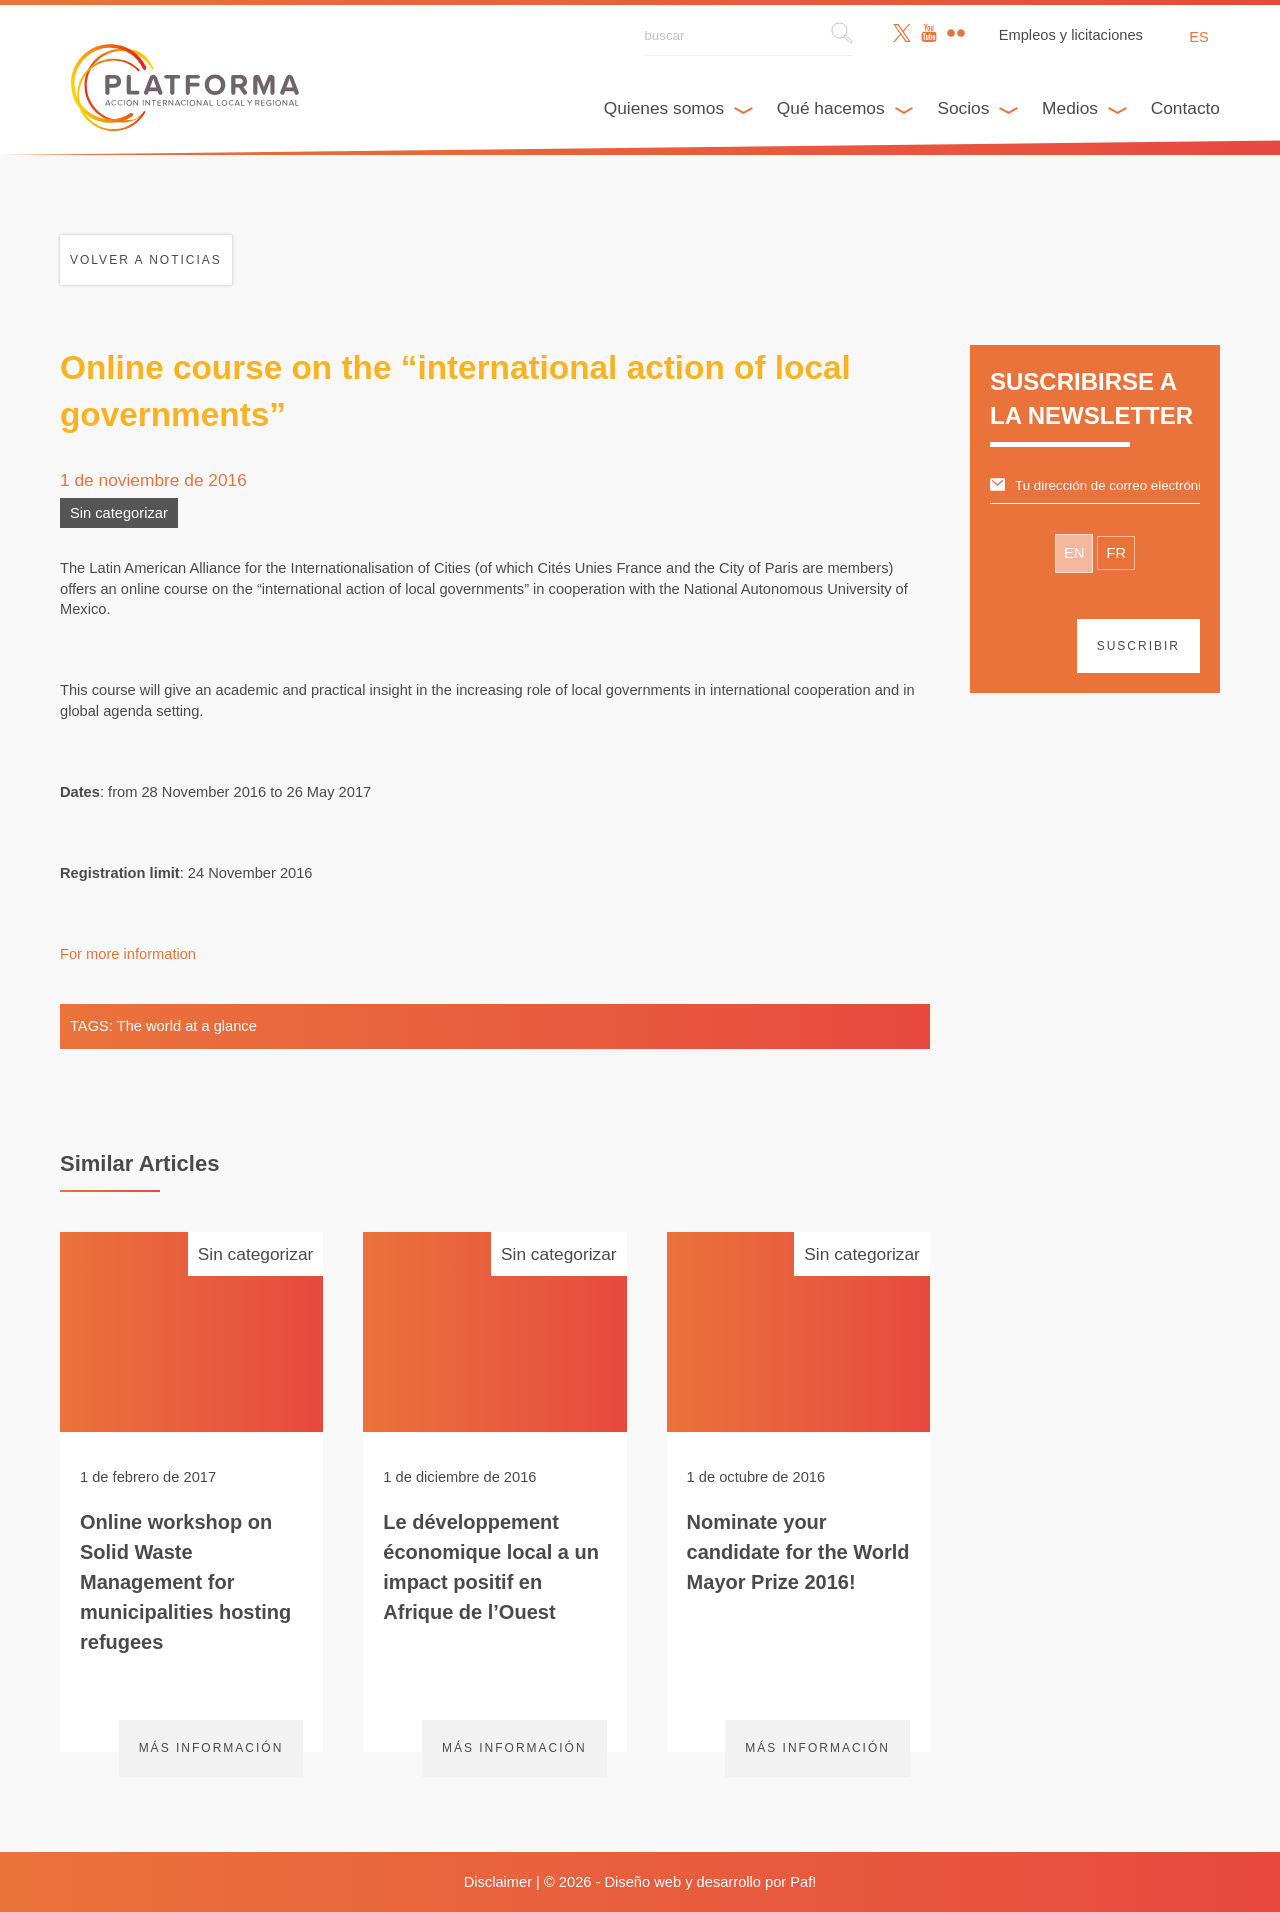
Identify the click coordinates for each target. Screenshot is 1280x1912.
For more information (128, 954)
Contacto (1185, 108)
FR (1116, 553)
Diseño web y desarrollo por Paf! (711, 1882)
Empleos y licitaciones (1071, 35)
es (1199, 37)
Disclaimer (498, 1882)
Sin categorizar (119, 513)
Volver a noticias (146, 260)
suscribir (1138, 646)
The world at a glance (187, 1026)
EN (1074, 553)
